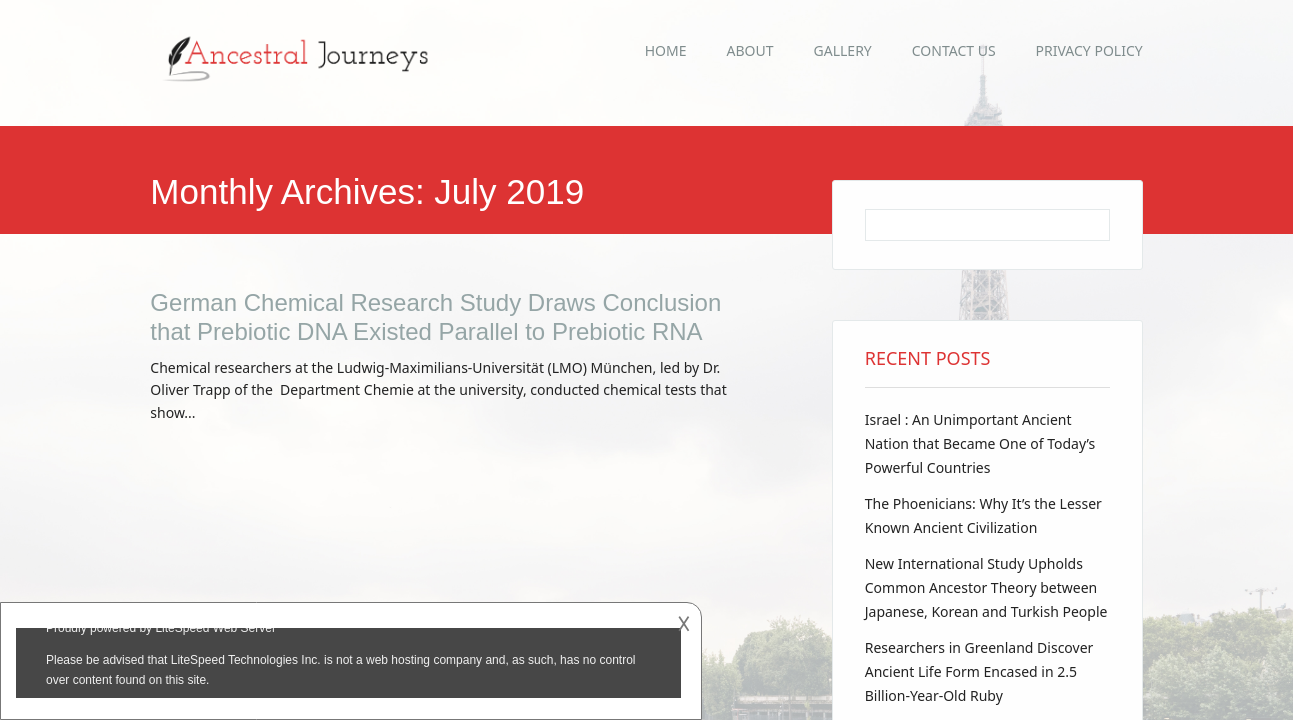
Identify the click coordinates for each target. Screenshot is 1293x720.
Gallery (843, 50)
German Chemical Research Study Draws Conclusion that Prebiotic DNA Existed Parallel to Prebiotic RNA (435, 317)
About (750, 50)
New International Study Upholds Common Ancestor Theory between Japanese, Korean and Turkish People (986, 587)
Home (666, 50)
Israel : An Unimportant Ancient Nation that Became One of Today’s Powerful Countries (980, 443)
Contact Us (954, 50)
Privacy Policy (1089, 50)
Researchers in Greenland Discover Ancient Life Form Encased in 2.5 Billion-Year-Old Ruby (979, 671)
